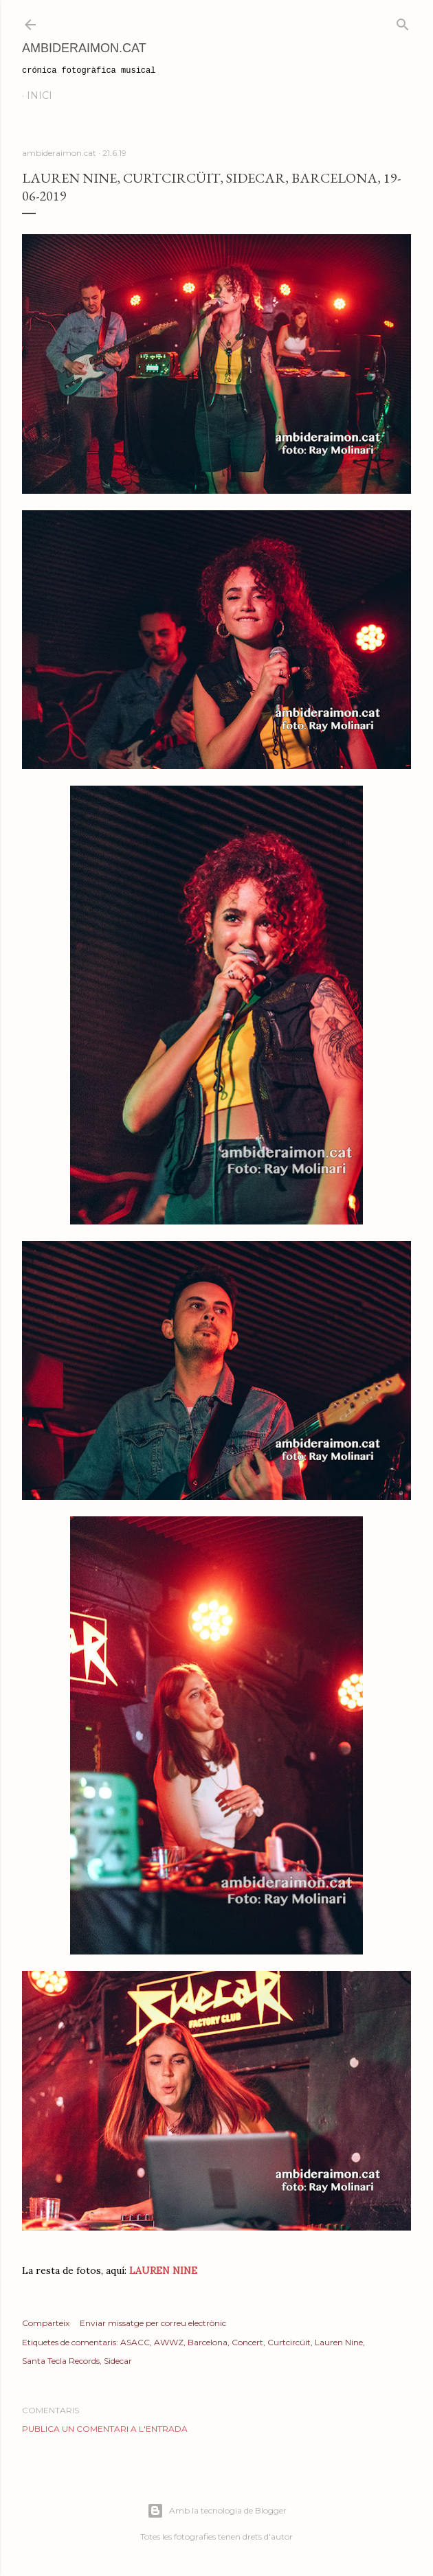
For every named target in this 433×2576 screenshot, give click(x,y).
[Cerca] (403, 21)
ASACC (135, 2342)
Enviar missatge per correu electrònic (153, 2323)
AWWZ (169, 2342)
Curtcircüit (289, 2342)
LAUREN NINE (161, 2270)
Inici (39, 95)
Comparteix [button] (45, 2323)
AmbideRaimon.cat (84, 48)
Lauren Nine (339, 2342)
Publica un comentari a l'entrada (105, 2429)
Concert (247, 2342)
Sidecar (118, 2361)
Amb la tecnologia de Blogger (217, 2511)
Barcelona (207, 2342)
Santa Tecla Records (61, 2361)
